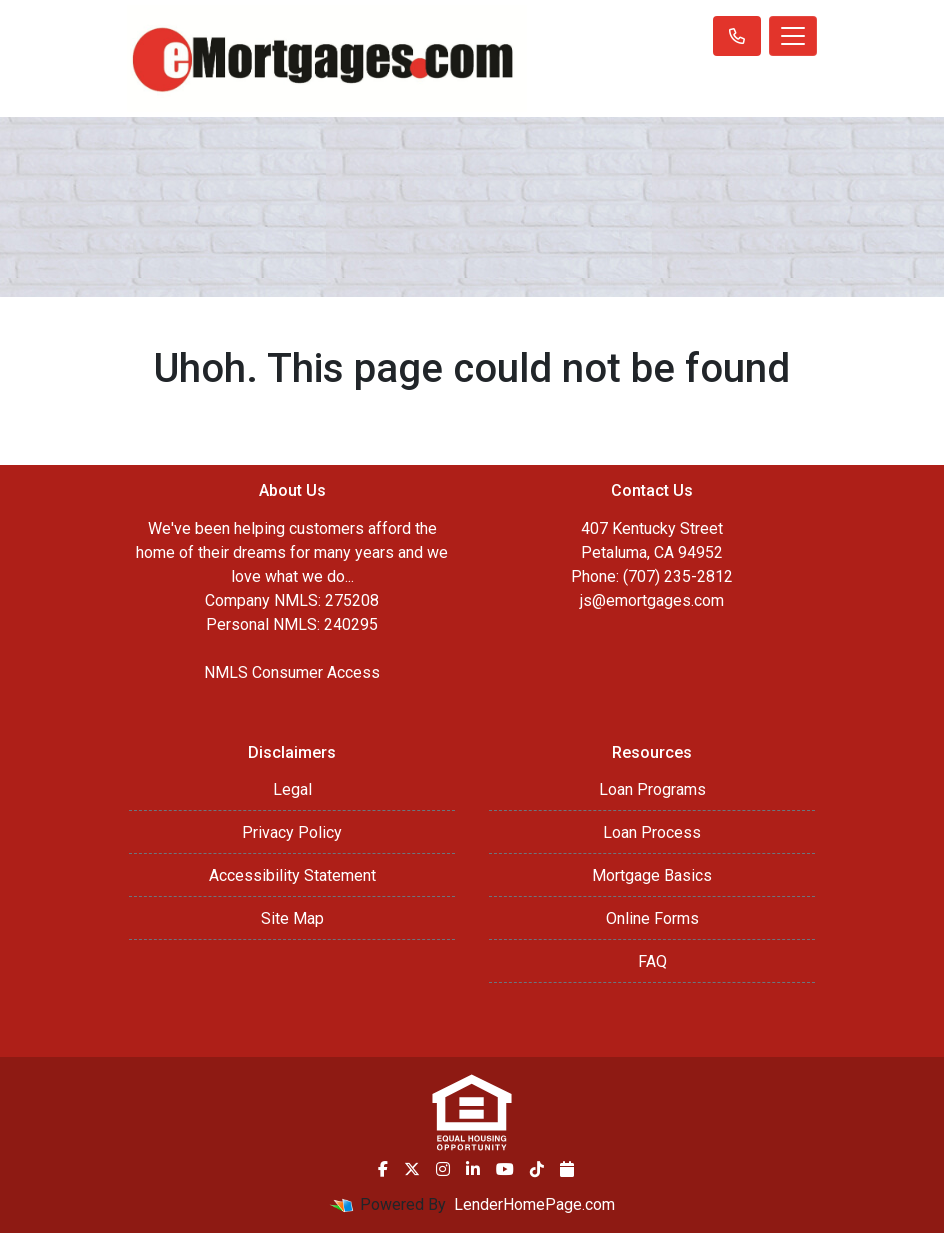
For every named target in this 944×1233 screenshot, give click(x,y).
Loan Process (652, 832)
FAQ (652, 961)
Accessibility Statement (292, 875)
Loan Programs (652, 789)
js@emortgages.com (652, 600)
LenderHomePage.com (534, 1204)
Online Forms (652, 918)
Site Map (292, 918)
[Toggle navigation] (793, 36)
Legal (292, 789)
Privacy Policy (292, 832)
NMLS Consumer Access (292, 672)
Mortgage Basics (652, 875)
